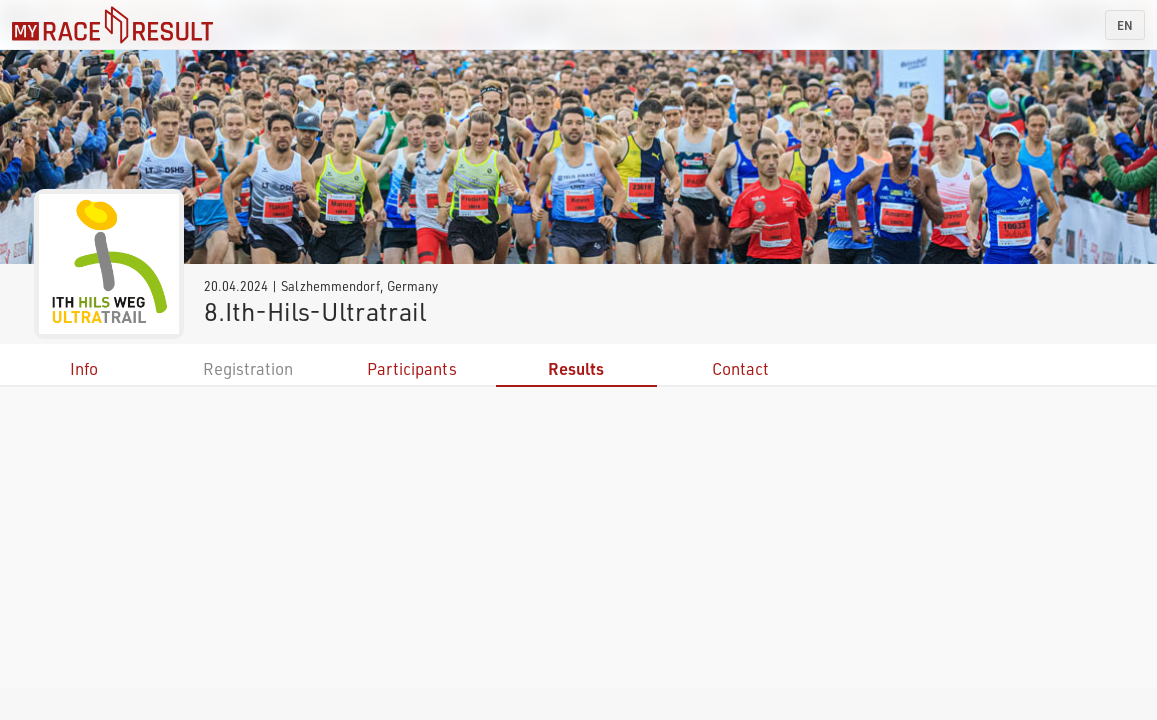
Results (576, 368)
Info (84, 368)
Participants (412, 368)
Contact (740, 368)
